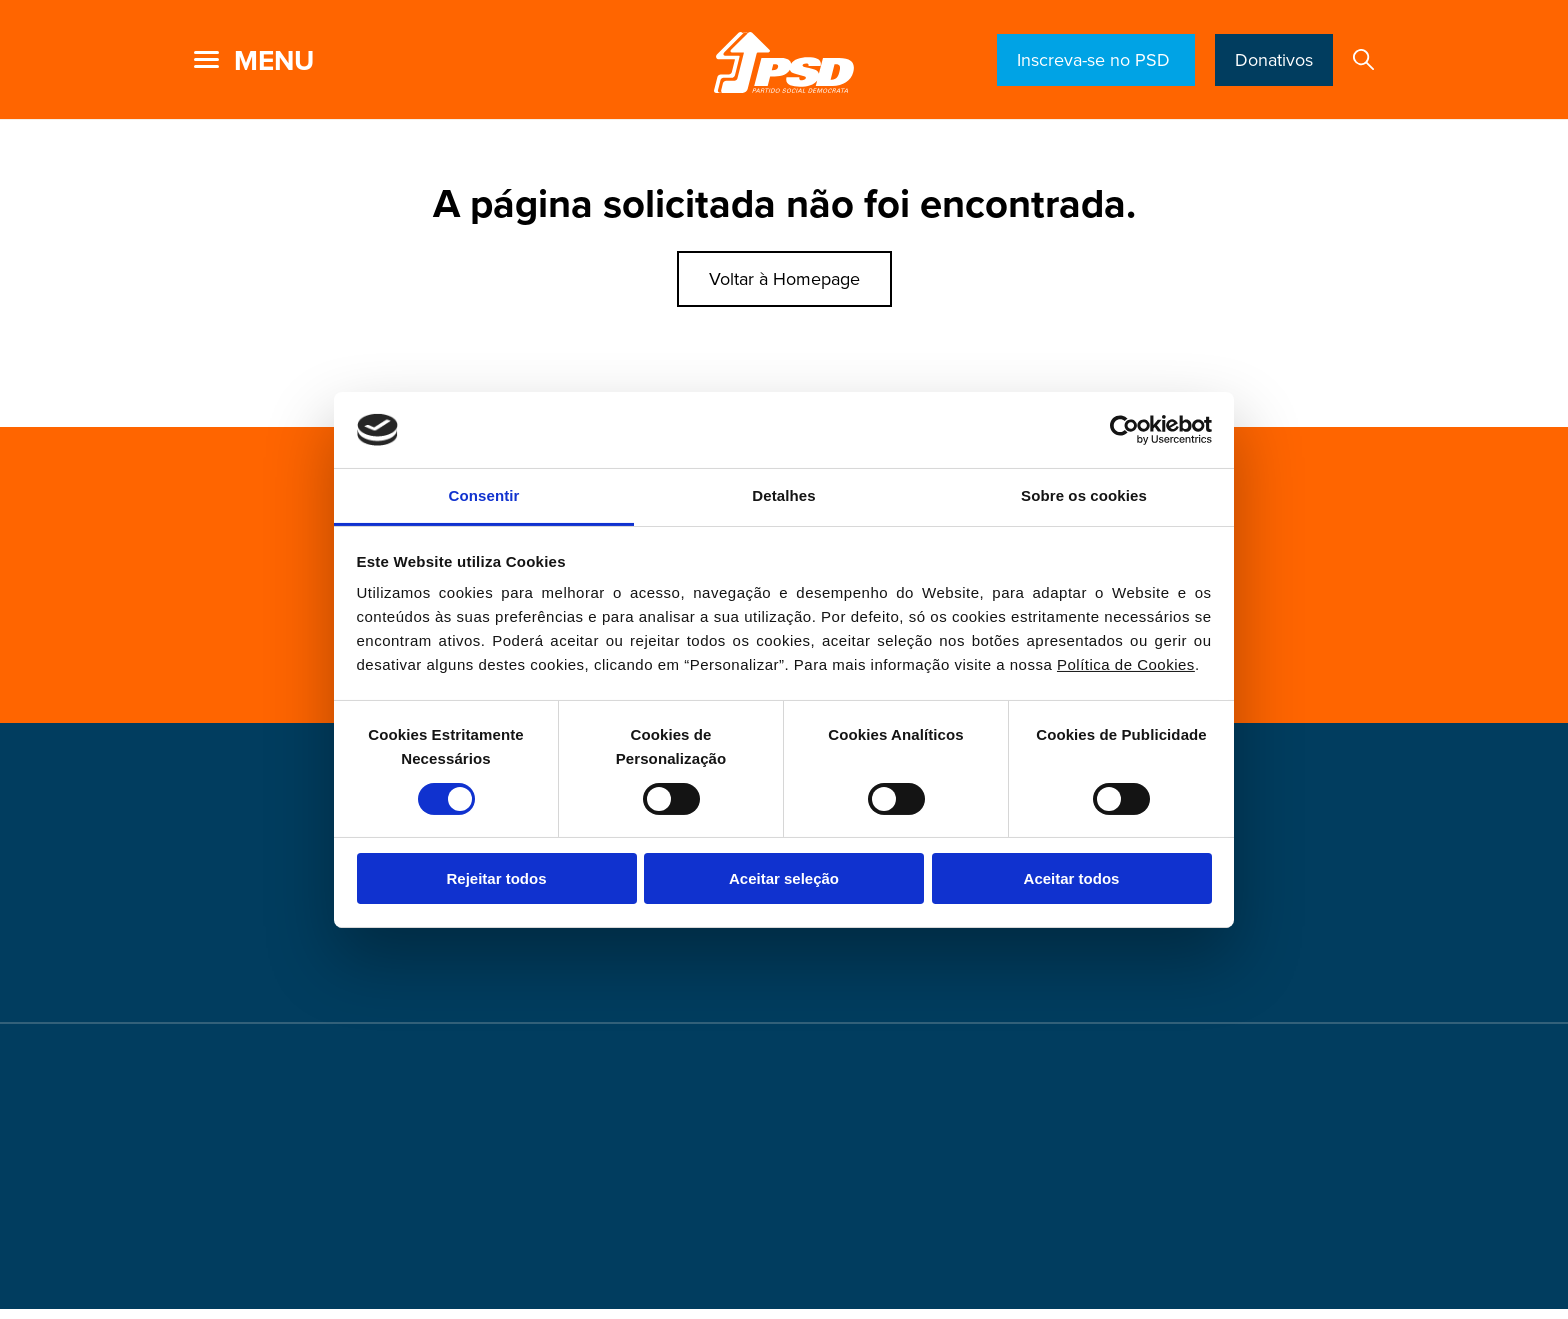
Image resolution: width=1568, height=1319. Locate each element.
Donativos (1274, 60)
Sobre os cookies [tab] (1084, 495)
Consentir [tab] (484, 495)
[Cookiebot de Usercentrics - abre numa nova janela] (1124, 430)
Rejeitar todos (496, 878)
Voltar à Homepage (784, 279)
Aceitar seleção (784, 878)
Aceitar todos (1072, 878)
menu (274, 61)
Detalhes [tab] (783, 495)
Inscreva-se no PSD (1096, 60)
